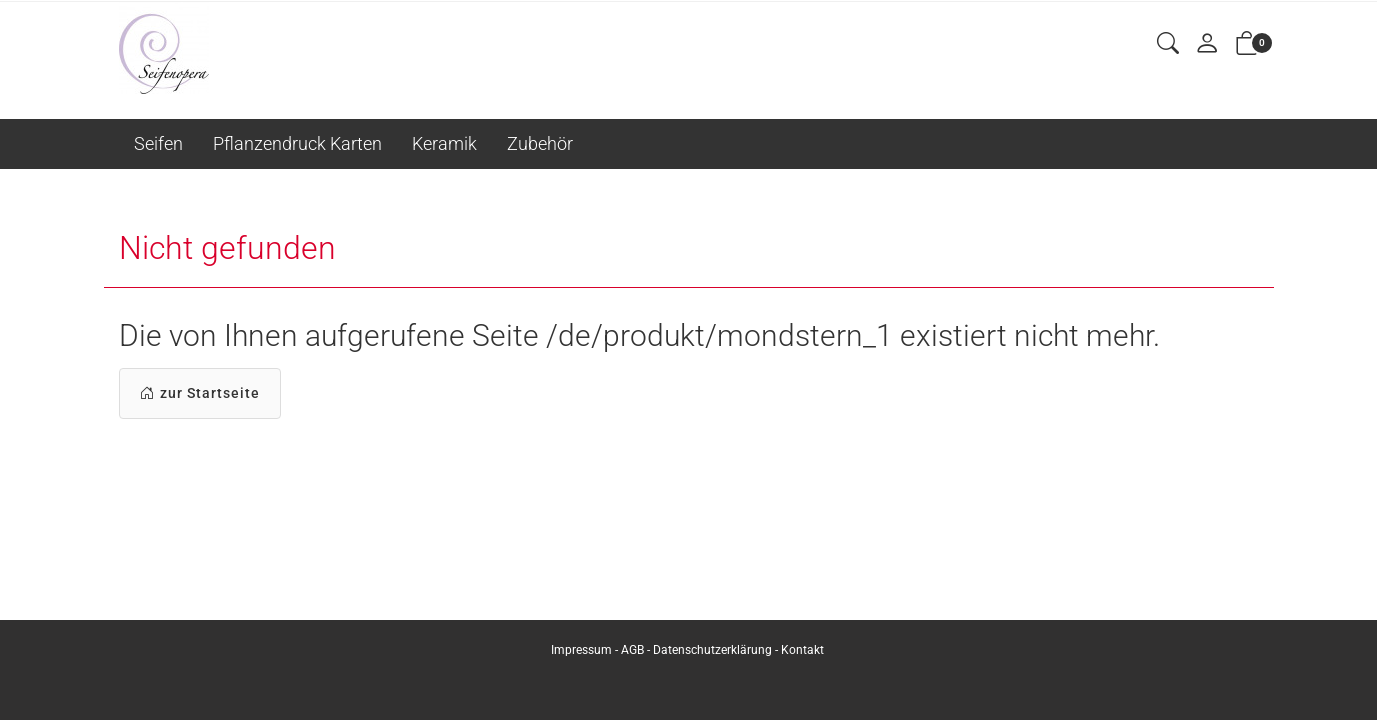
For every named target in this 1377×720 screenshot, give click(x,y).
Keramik (444, 143)
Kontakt (802, 650)
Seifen (158, 143)
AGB (632, 650)
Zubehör (540, 143)
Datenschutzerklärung (712, 650)
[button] (1168, 44)
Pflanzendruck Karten (297, 143)
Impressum (581, 650)
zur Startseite (200, 393)
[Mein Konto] (1207, 44)
